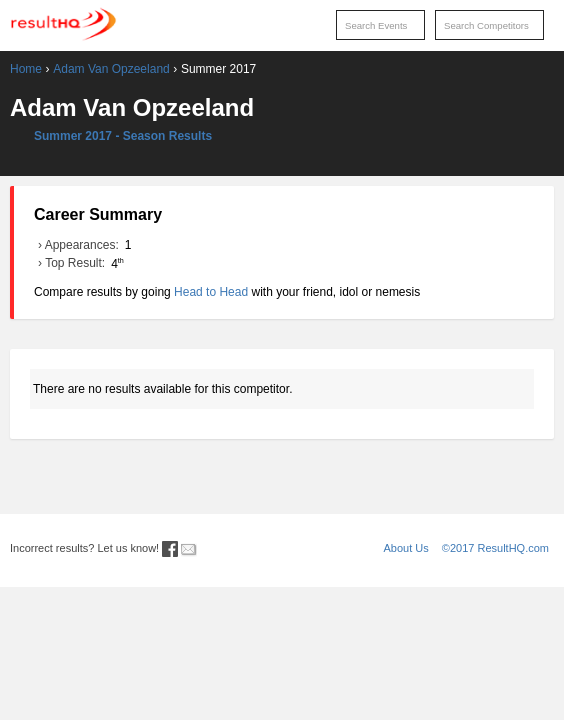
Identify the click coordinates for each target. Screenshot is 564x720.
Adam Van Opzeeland (111, 69)
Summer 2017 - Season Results (123, 136)
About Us (406, 548)
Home (26, 69)
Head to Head (211, 292)
